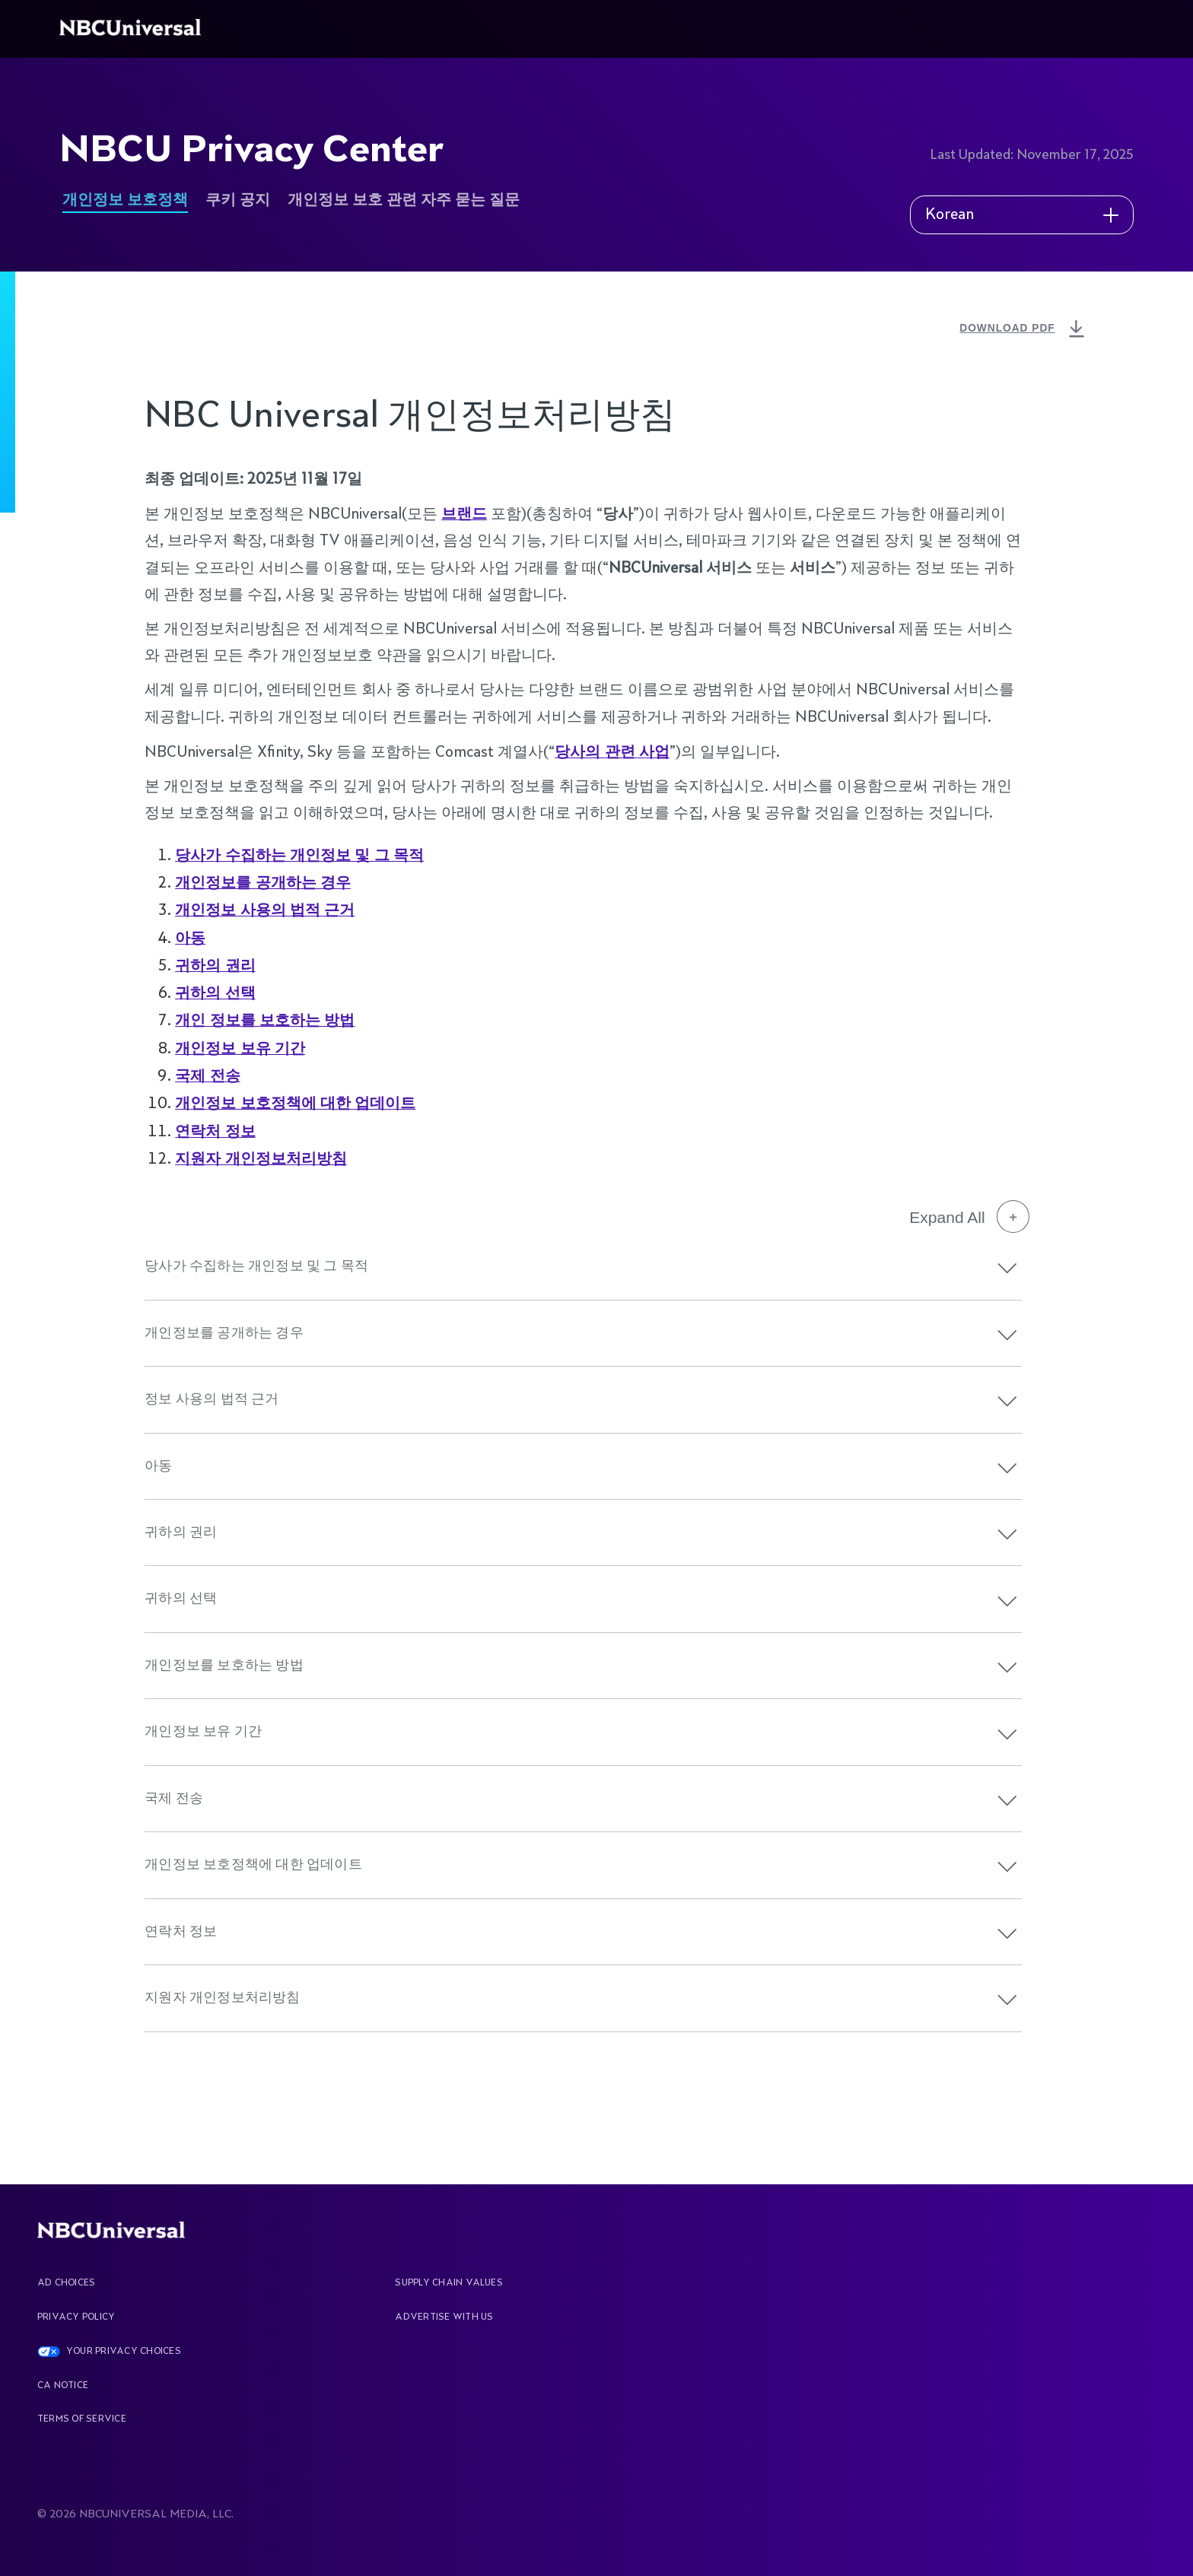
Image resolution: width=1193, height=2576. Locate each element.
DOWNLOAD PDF (1023, 329)
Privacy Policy (76, 2317)
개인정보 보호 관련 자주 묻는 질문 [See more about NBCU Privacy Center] (404, 200)
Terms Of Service (81, 2419)
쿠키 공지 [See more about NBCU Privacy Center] (237, 200)
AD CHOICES (66, 2283)
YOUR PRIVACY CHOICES (123, 2351)
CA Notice (62, 2385)
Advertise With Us (444, 2317)
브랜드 (464, 513)
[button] (1007, 1268)
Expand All (969, 1217)
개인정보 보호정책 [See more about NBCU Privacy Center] (125, 200)
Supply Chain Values (449, 2283)
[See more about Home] (133, 29)
